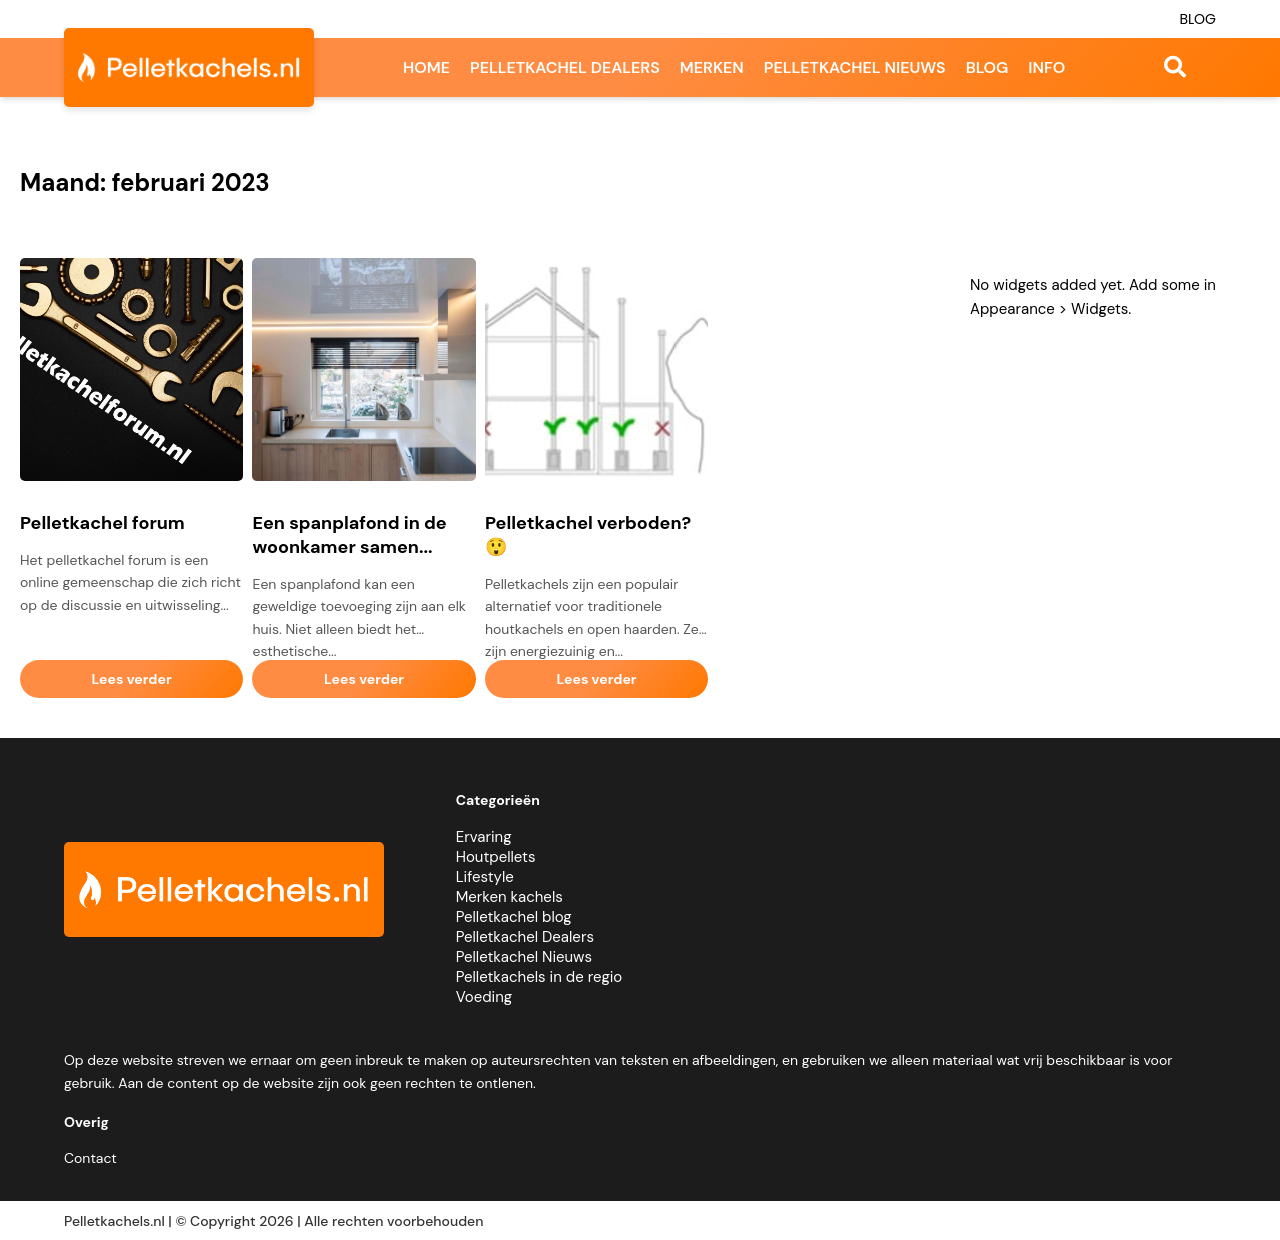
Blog (1197, 19)
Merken (712, 67)
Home (426, 67)
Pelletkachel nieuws (855, 67)
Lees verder (132, 679)
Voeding (484, 997)
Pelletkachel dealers (565, 67)
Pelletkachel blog (514, 917)
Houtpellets (496, 857)
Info (1046, 67)
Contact (90, 1158)
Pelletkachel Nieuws (524, 957)
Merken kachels (509, 897)
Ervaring (484, 837)
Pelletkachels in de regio (539, 977)
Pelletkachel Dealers (525, 937)
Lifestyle (485, 877)
